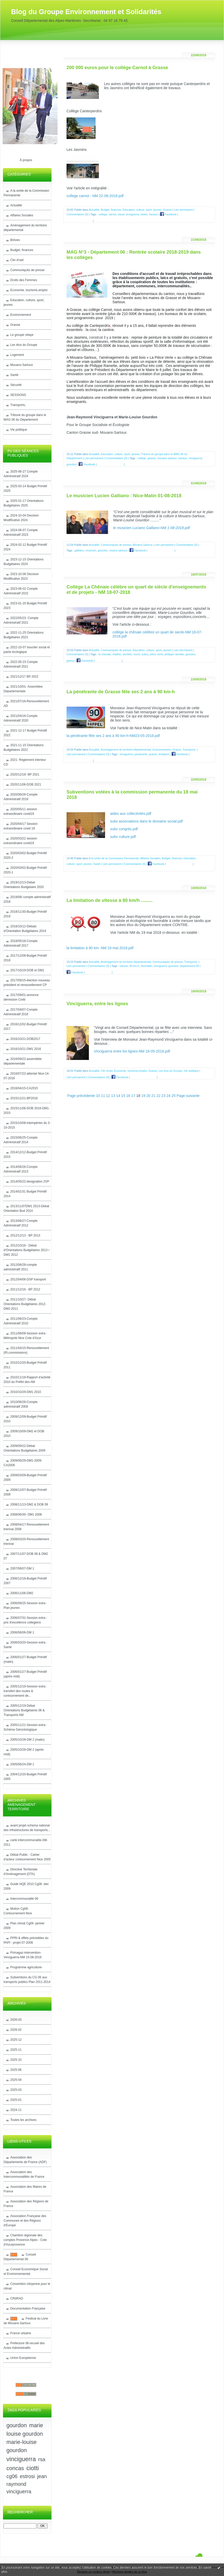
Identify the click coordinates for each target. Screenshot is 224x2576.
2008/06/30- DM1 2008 (26, 1514)
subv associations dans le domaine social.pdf (146, 821)
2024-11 (16, 2110)
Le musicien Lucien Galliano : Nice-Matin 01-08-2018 (124, 495)
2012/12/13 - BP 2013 (25, 1235)
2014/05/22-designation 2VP (29, 1181)
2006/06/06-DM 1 (22, 1632)
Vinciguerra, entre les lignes (97, 1003)
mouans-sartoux (167, 458)
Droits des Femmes (23, 280)
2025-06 (16, 2070)
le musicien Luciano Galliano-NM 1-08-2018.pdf (151, 528)
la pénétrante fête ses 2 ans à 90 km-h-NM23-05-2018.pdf (113, 736)
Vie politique (18, 429)
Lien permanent (183, 209)
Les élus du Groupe (23, 345)
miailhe (116, 654)
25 (174, 1096)
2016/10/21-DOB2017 (25, 1039)
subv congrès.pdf (124, 829)
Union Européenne (23, 2358)
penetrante (140, 754)
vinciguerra (21, 2459)
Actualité (16, 205)
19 (143, 1096)
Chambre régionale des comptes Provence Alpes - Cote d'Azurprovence (25, 2239)
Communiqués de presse (27, 270)
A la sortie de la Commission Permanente (114, 858)
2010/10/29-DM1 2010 (25, 1392)
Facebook (168, 214)
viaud (121, 214)
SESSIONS (18, 395)
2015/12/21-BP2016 (24, 1098)
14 (118, 1096)
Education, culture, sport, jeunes (142, 209)
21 (153, 1096)
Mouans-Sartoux (21, 365)
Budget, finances (21, 250)
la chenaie (104, 654)
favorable (146, 965)
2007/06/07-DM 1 (22, 1568)
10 (98, 1096)
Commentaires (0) (77, 214)
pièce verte (156, 654)
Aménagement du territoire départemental (126, 749)
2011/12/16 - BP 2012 (25, 1289)
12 (108, 1096)
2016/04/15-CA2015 (24, 1088)
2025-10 (16, 2060)
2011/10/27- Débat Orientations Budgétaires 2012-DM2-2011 (25, 1304)
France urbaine (20, 2333)
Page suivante (187, 1096)
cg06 (11, 2476)
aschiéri (127, 654)
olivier (144, 214)
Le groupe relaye (21, 335)
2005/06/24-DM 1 (22, 1764)
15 (123, 1096)
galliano (79, 550)
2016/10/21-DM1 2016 (25, 1049)
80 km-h (134, 965)
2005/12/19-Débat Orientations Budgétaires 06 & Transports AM (24, 1710)
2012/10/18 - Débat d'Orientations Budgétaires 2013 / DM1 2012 (26, 1250)
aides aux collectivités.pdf (130, 813)
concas (15, 2468)
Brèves (15, 240)
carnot (112, 214)
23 (164, 1096)
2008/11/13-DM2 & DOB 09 (29, 1504)
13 (113, 1096)
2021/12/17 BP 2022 (24, 676)
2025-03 (16, 2090)
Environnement (20, 315)
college (102, 214)
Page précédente (81, 1096)
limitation (163, 754)
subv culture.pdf (123, 837)
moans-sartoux (118, 550)
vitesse (123, 965)
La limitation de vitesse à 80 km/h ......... (110, 900)
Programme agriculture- (26, 1967)
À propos (26, 160)
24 (168, 1096)
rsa (41, 2459)
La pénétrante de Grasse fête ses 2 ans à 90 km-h (121, 691)
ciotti (32, 2468)
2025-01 (16, 2100)
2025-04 (16, 2080)
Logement (17, 355)
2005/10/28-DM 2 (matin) (27, 1739)
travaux (153, 214)
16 (128, 1096)
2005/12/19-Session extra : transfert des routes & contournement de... (25, 1691)
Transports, (18, 405)
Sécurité (16, 385)
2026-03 (16, 2019)
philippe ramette (174, 654)
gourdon (16, 2425)
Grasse (15, 325)
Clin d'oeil (17, 260)
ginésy (70, 660)
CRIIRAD (16, 2298)
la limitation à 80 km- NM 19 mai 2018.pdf (100, 948)
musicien (91, 550)
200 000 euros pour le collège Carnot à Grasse (117, 67)
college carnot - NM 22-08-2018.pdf (95, 196)
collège (141, 458)
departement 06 (189, 965)
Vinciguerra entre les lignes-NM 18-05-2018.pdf (132, 1051)
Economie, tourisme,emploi (29, 290)
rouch (136, 654)
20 (148, 1096)
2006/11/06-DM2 (21, 1593)
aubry (145, 654)
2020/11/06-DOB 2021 (25, 784)
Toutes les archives (23, 2120)
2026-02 (16, 2030)
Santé (14, 375)
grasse (152, 458)
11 (103, 1096)
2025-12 (16, 2040)
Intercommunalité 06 (24, 1898)
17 (133, 1096)
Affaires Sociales (21, 215)
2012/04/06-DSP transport (28, 1279)
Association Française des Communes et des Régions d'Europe (25, 2220)
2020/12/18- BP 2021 (24, 774)
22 (158, 1096)
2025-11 (16, 2050)
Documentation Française (27, 2308)
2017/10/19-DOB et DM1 (27, 970)
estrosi (27, 2476)
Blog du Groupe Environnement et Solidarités (86, 12)
